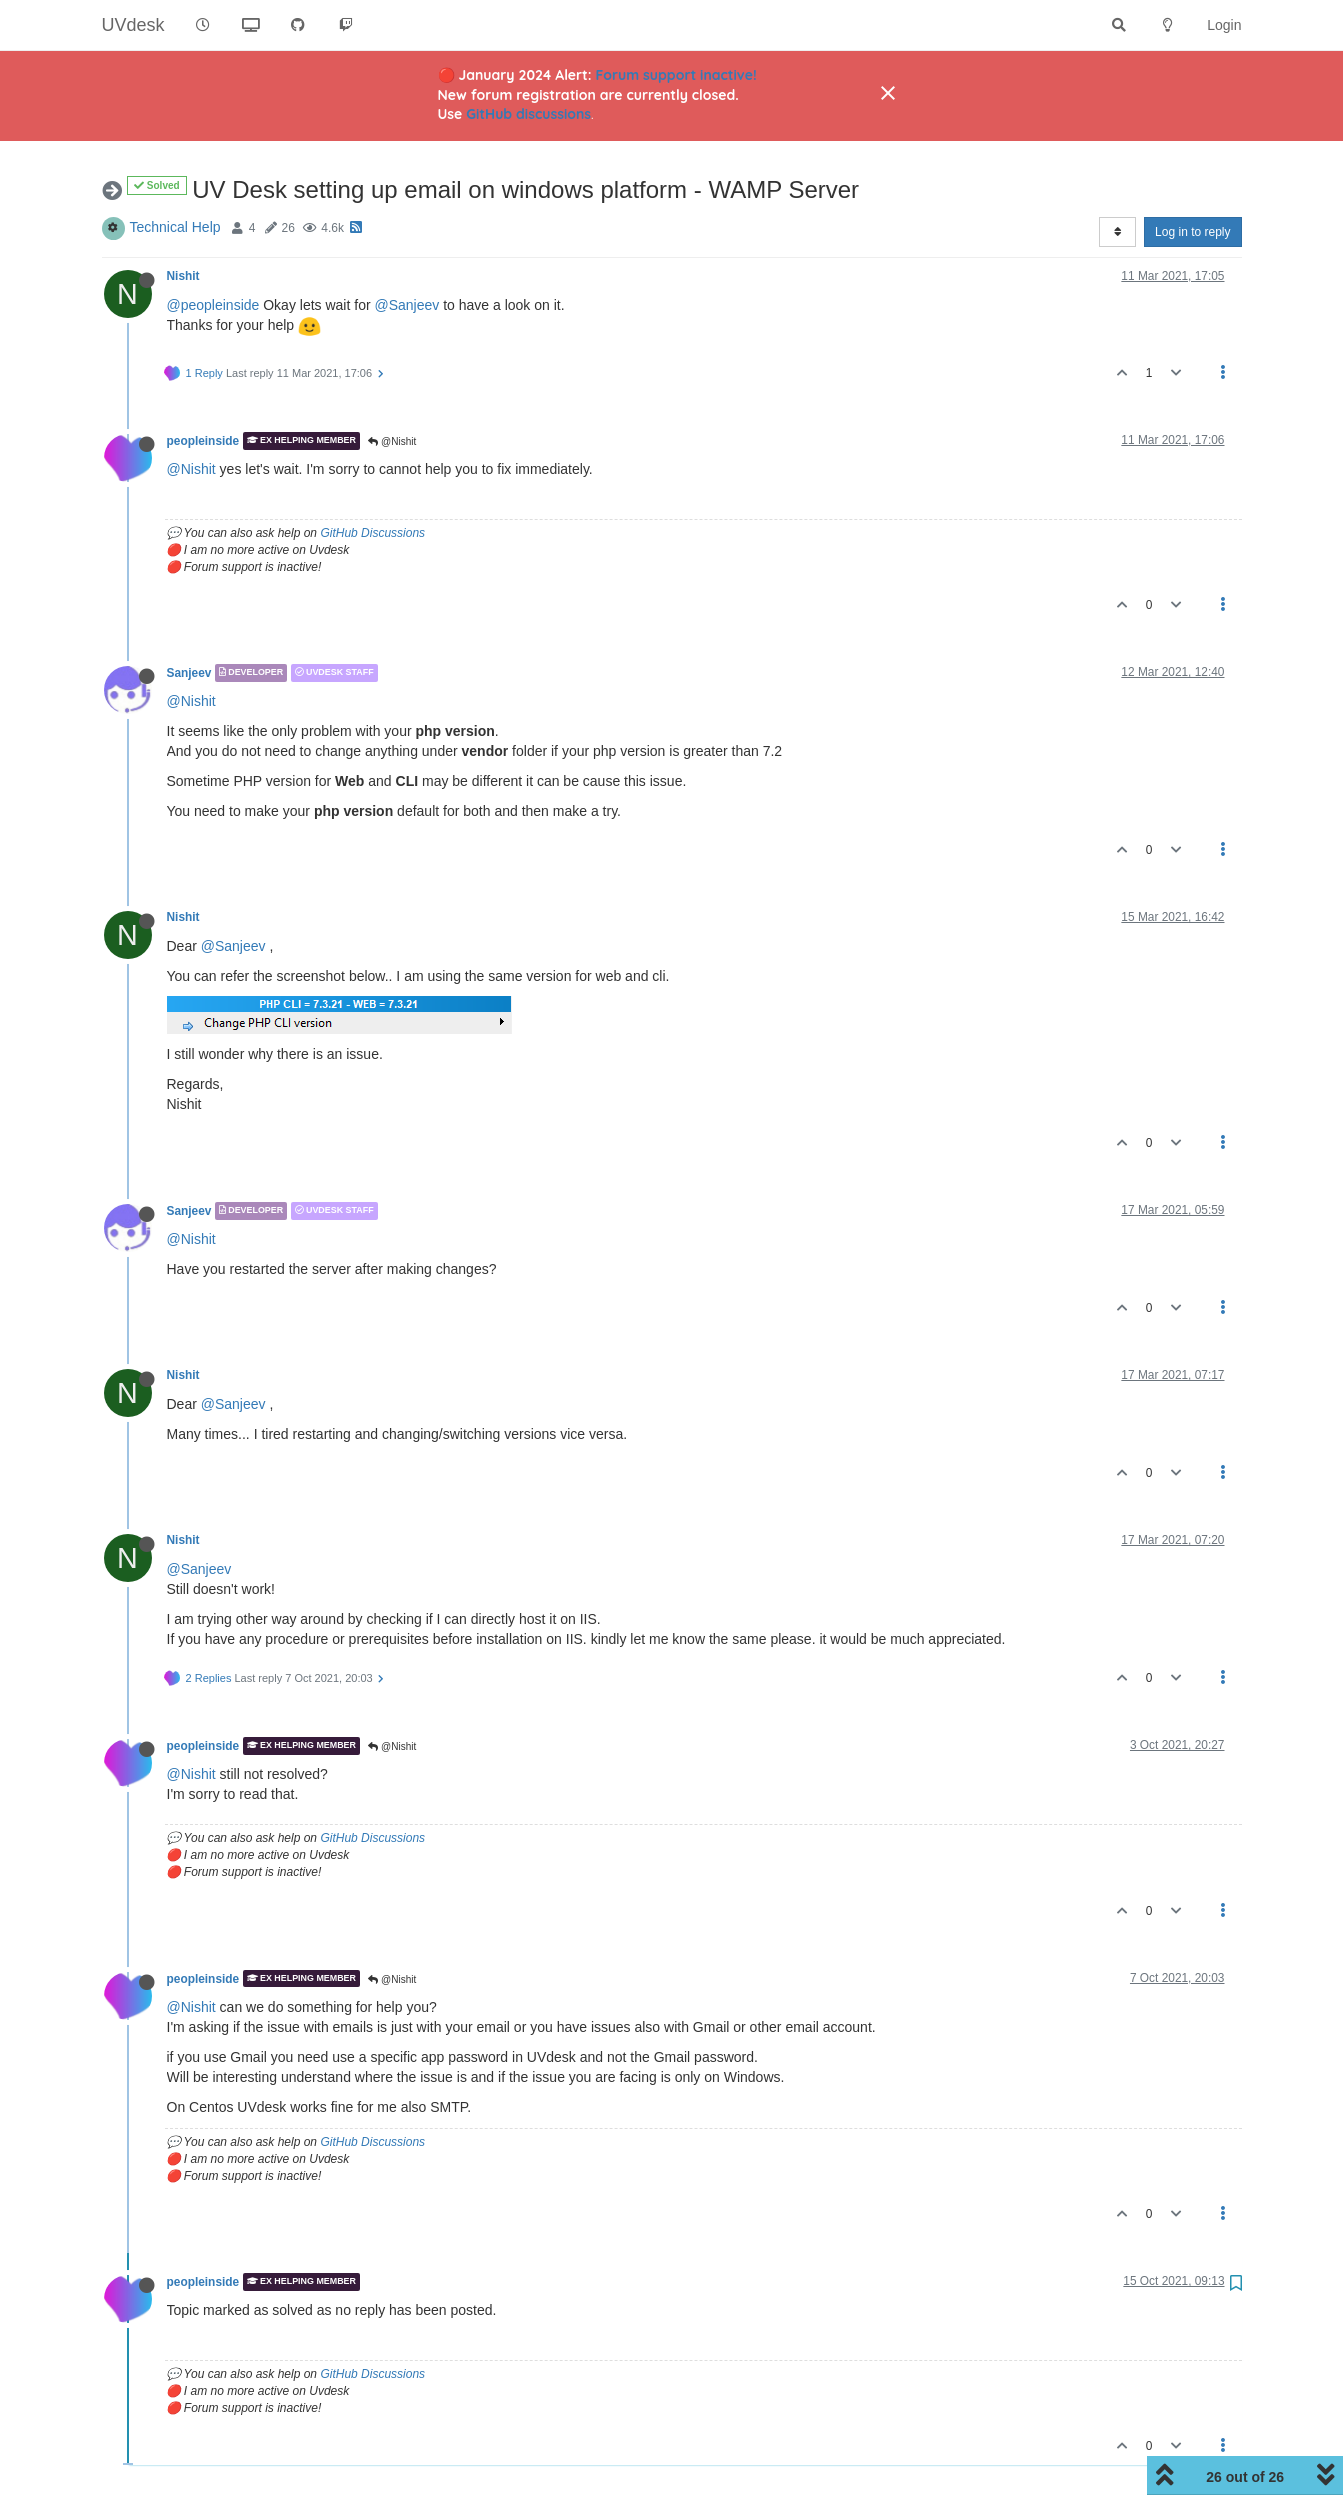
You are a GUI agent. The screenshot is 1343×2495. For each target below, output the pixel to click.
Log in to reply (1192, 232)
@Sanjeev (407, 305)
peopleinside (203, 441)
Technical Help (175, 227)
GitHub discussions (528, 114)
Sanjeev (189, 673)
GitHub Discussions (372, 533)
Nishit (183, 276)
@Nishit (392, 441)
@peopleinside (213, 305)
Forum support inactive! (676, 75)
